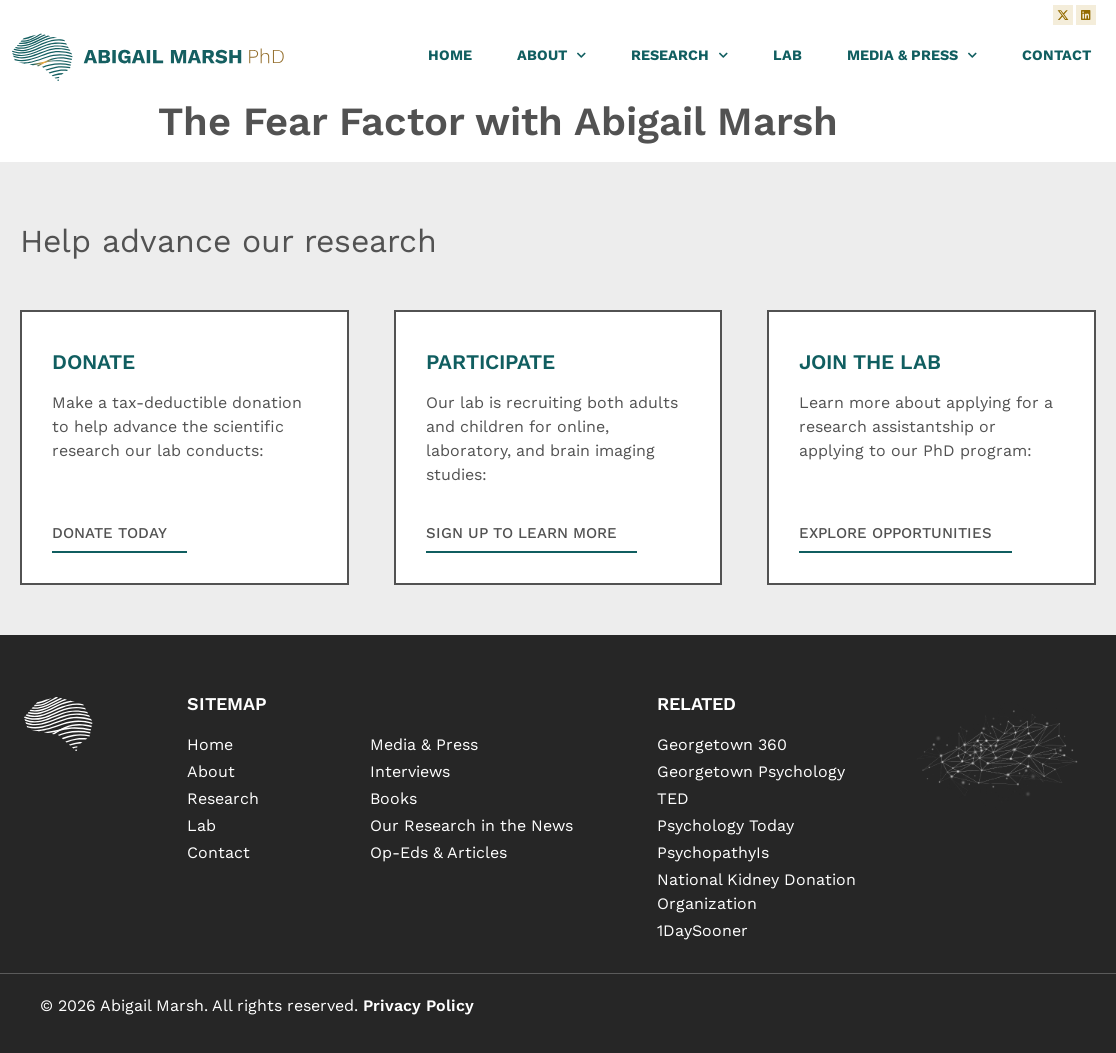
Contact (1056, 55)
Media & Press (912, 55)
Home (450, 55)
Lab (787, 55)
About (551, 55)
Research (679, 55)
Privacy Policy (418, 1005)
